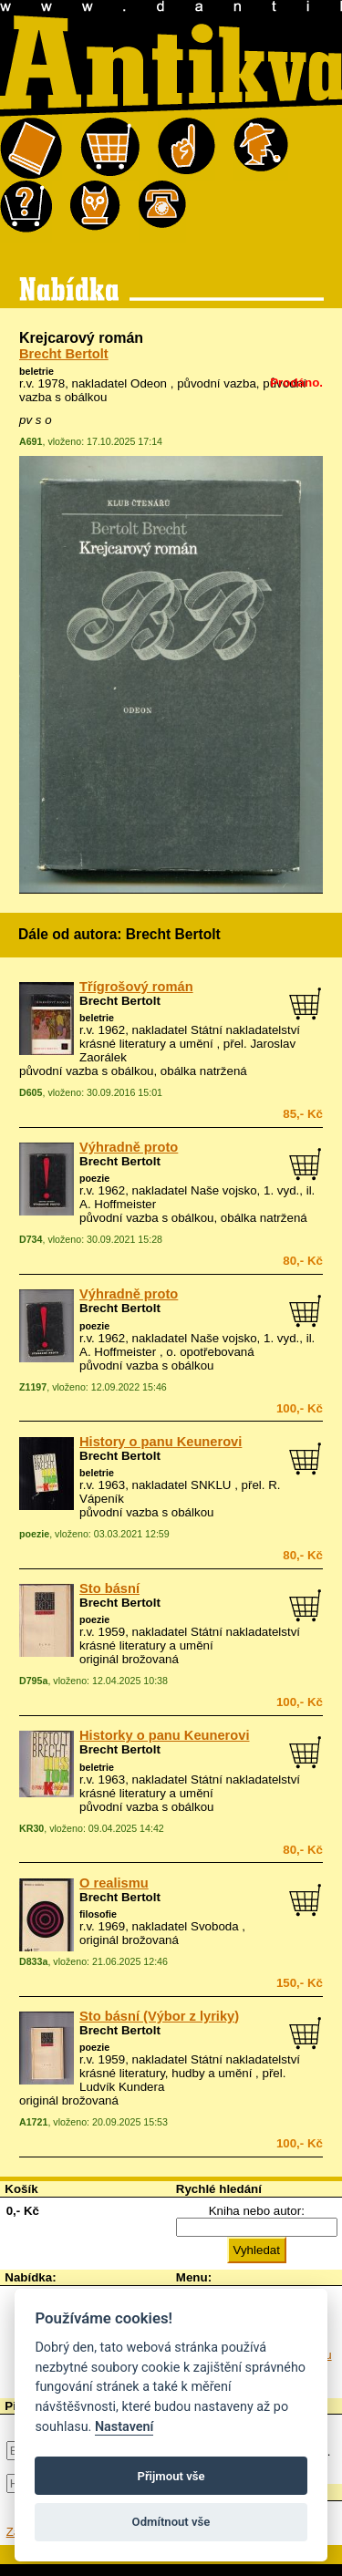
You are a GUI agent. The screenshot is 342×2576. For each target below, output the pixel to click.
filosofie (98, 1914)
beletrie (36, 371)
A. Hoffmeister (117, 1204)
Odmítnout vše (171, 2522)
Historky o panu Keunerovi (164, 1735)
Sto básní (109, 1588)
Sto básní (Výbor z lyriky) (159, 2016)
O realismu (114, 1883)
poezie (94, 1178)
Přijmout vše (170, 2476)
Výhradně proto (128, 1147)
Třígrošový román (136, 986)
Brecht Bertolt (64, 354)
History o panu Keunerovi (160, 1441)
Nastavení (124, 2427)
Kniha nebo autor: (257, 2211)
